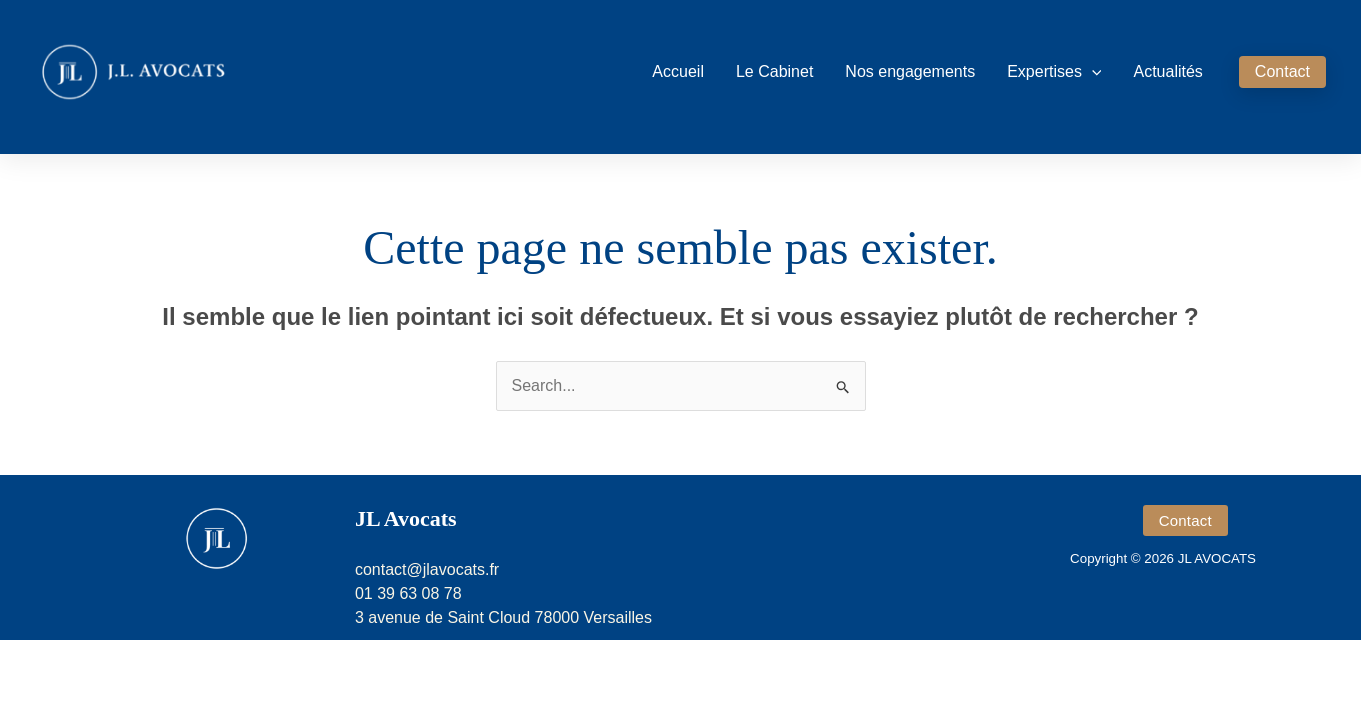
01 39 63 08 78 (408, 593)
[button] (1092, 72)
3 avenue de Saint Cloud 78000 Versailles (503, 617)
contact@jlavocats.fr (427, 569)
